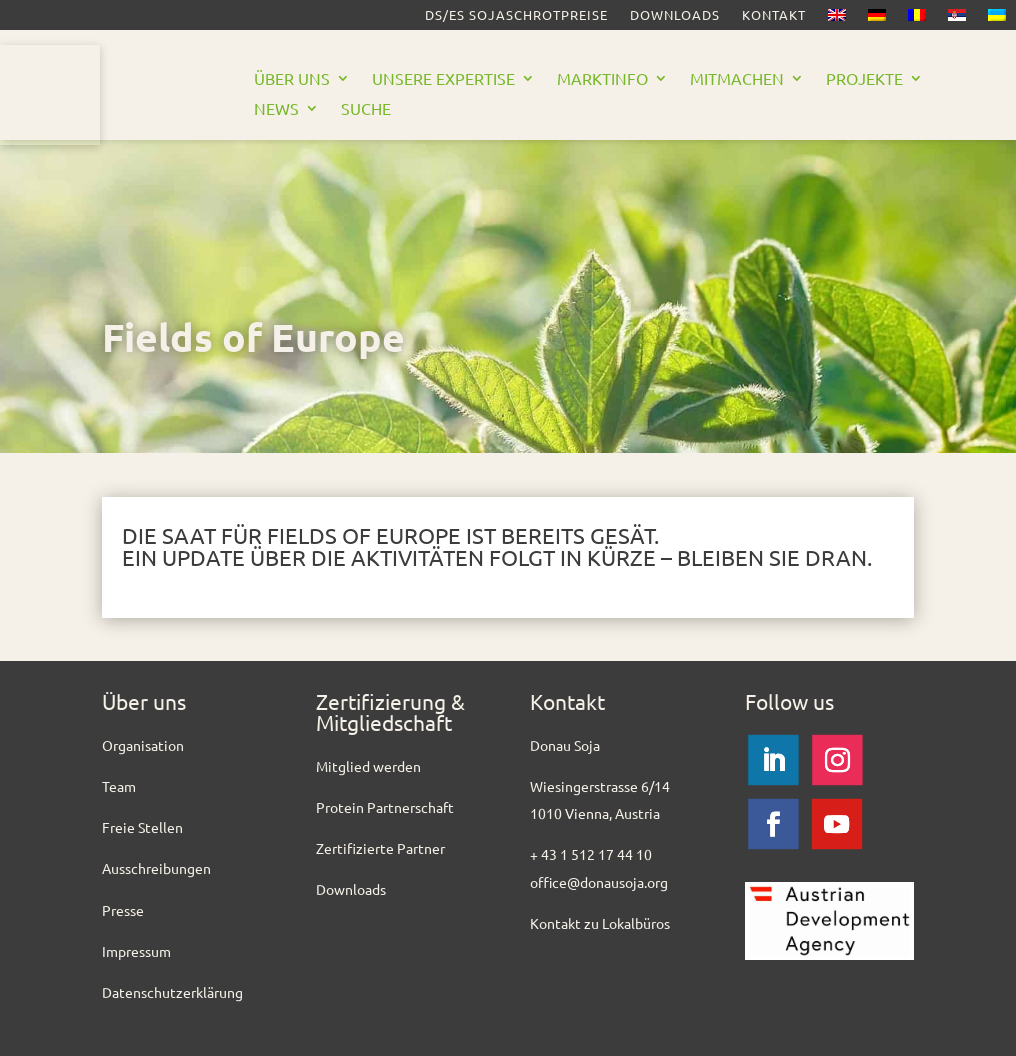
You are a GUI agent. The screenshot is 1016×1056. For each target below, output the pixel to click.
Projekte (864, 79)
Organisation (143, 745)
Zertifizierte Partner (380, 848)
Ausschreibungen (156, 868)
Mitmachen (737, 79)
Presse (123, 910)
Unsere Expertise (443, 79)
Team (119, 786)
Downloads (675, 15)
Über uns (292, 79)
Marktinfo (602, 79)
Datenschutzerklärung (172, 992)
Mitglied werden (368, 766)
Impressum (136, 951)
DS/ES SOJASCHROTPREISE (516, 15)
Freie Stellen (142, 827)
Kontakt (774, 15)
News (276, 109)
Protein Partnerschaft (385, 807)
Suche (366, 109)
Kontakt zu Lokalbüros (600, 923)
